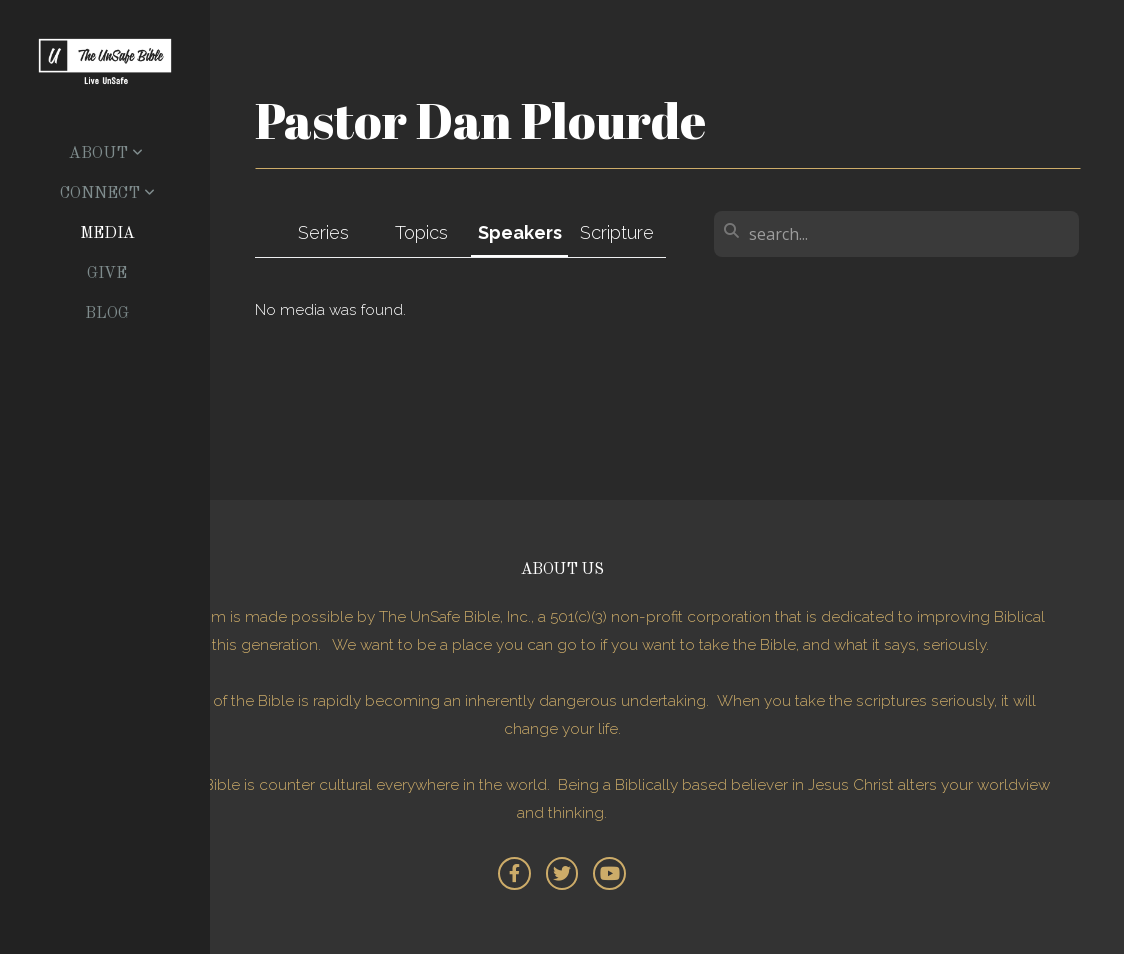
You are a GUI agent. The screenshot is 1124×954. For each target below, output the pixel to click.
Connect (107, 194)
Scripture (617, 232)
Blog (107, 314)
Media (107, 234)
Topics (421, 232)
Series (323, 232)
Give (107, 274)
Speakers (520, 232)
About (106, 154)
